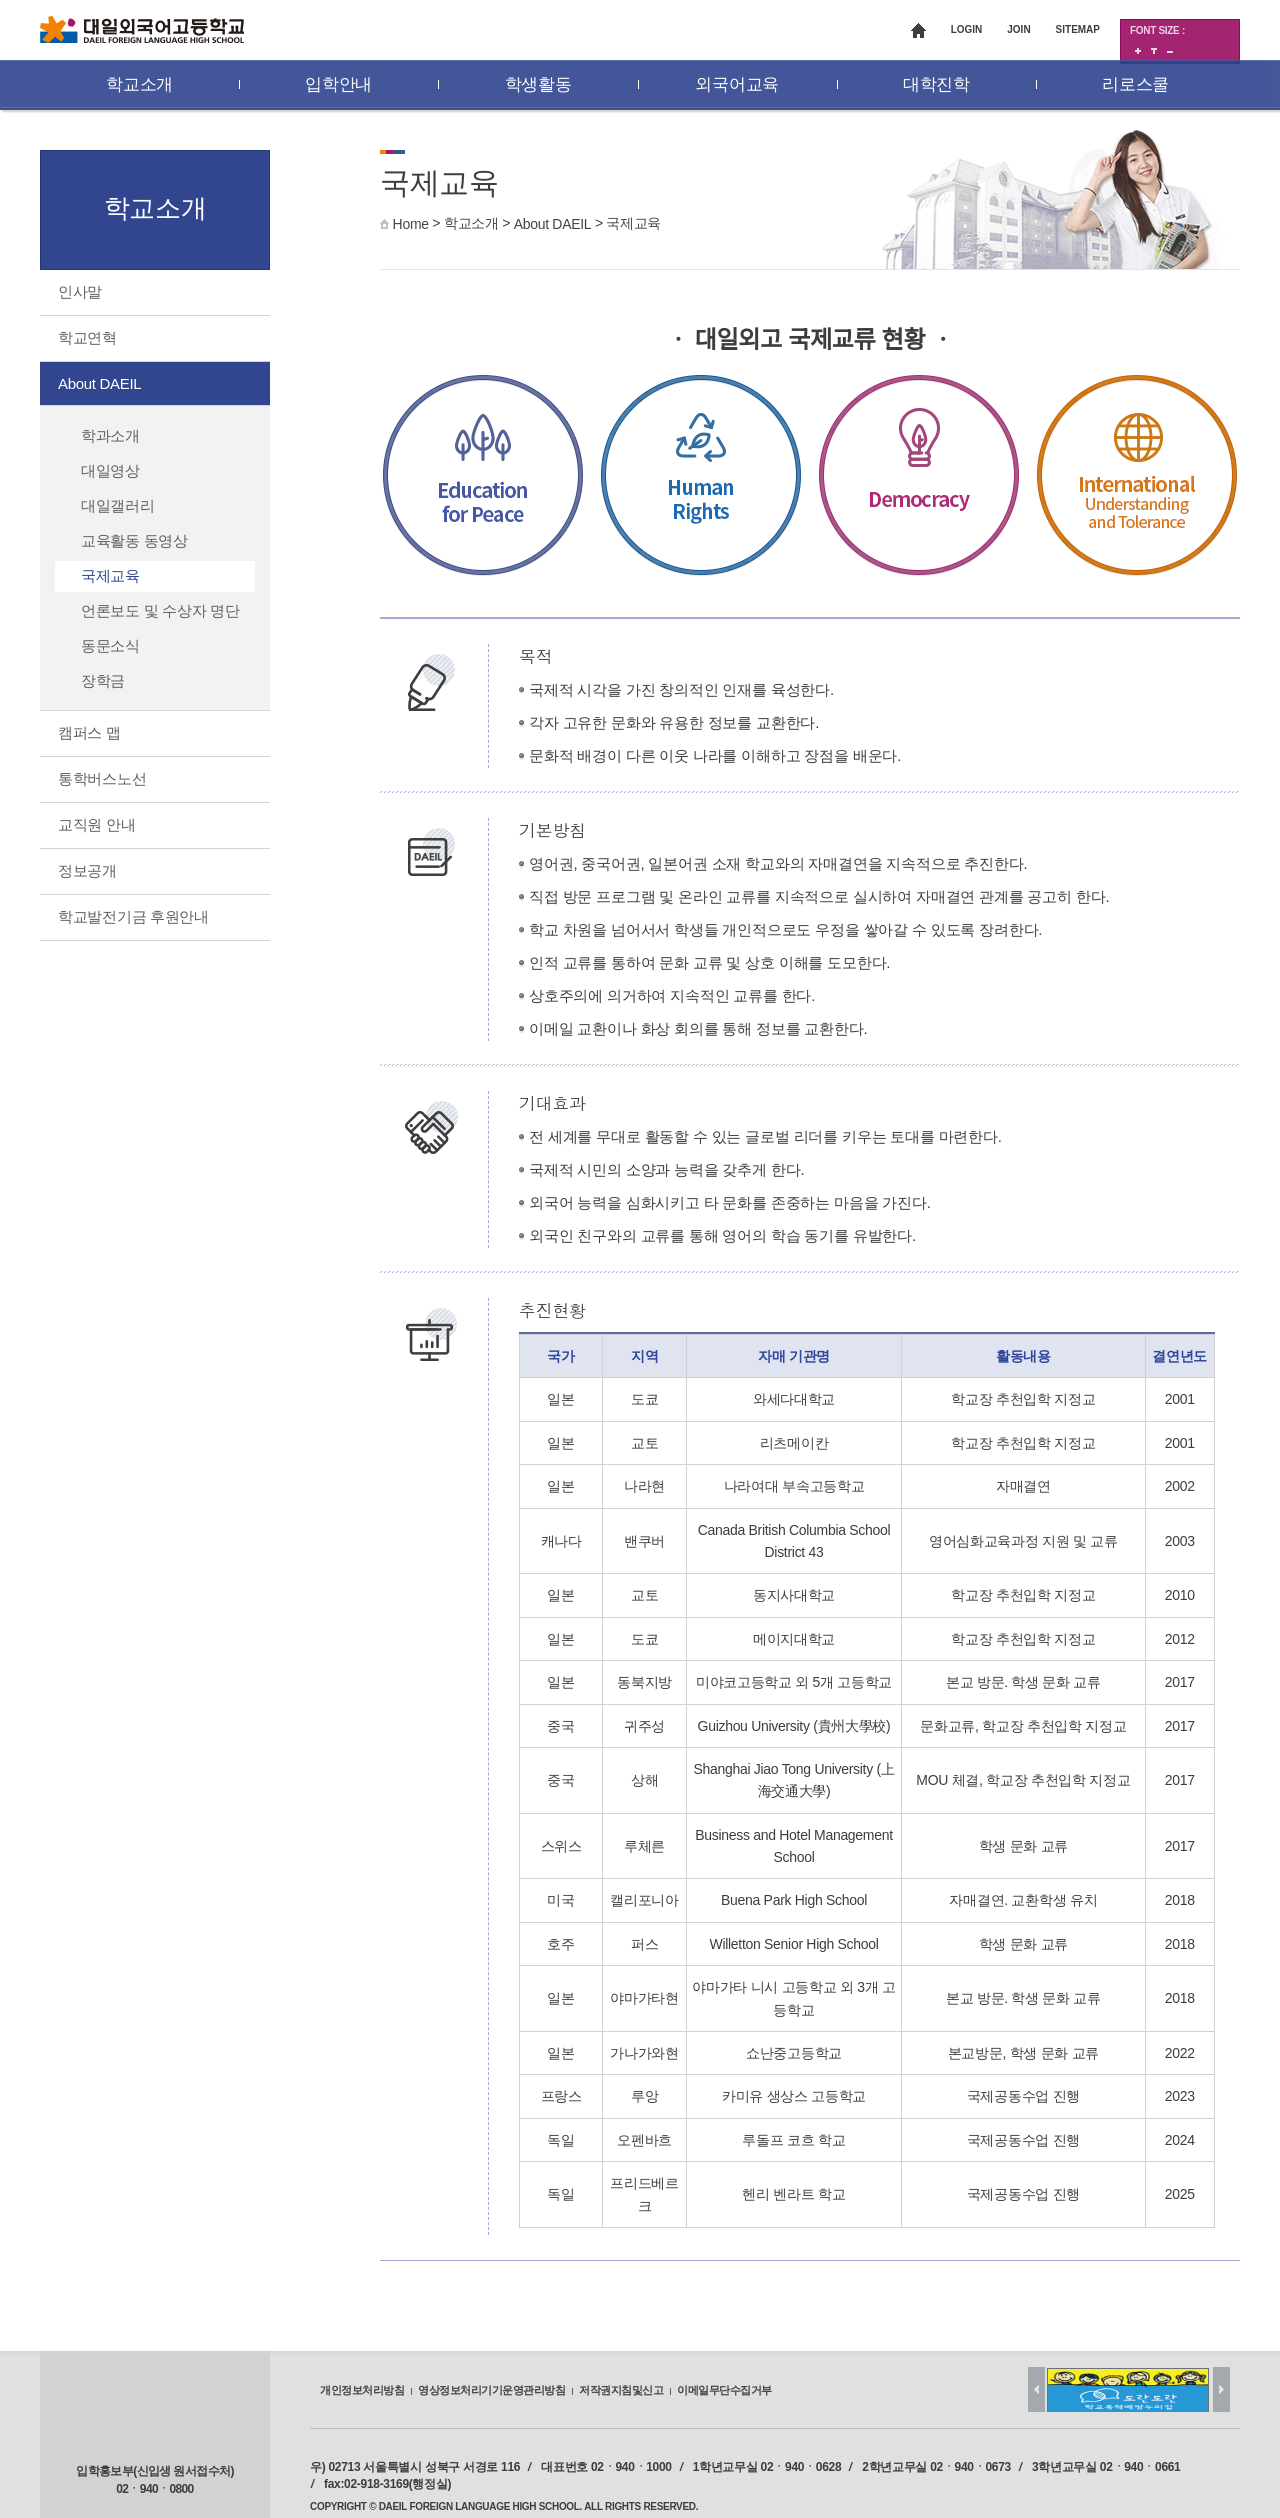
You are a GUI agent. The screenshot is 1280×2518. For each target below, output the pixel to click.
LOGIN (967, 29)
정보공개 (87, 870)
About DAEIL (553, 224)
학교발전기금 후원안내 (133, 916)
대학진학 (936, 84)
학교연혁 (87, 337)
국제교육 (633, 223)
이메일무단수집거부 (724, 2390)
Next (1221, 2389)
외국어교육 (737, 84)
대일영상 (110, 470)
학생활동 (538, 84)
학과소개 (110, 435)
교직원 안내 (96, 824)
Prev (1036, 2389)
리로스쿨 (1135, 84)
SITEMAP (1078, 29)
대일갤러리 (118, 505)
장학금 (103, 680)
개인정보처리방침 (362, 2390)
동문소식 (110, 645)
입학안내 (338, 84)
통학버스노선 (102, 778)
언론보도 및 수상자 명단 (160, 610)
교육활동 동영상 (134, 540)
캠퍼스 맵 (89, 732)
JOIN (1018, 29)
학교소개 (139, 84)
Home (411, 224)
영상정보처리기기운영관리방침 (491, 2390)
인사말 (80, 291)
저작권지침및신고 (621, 2390)
